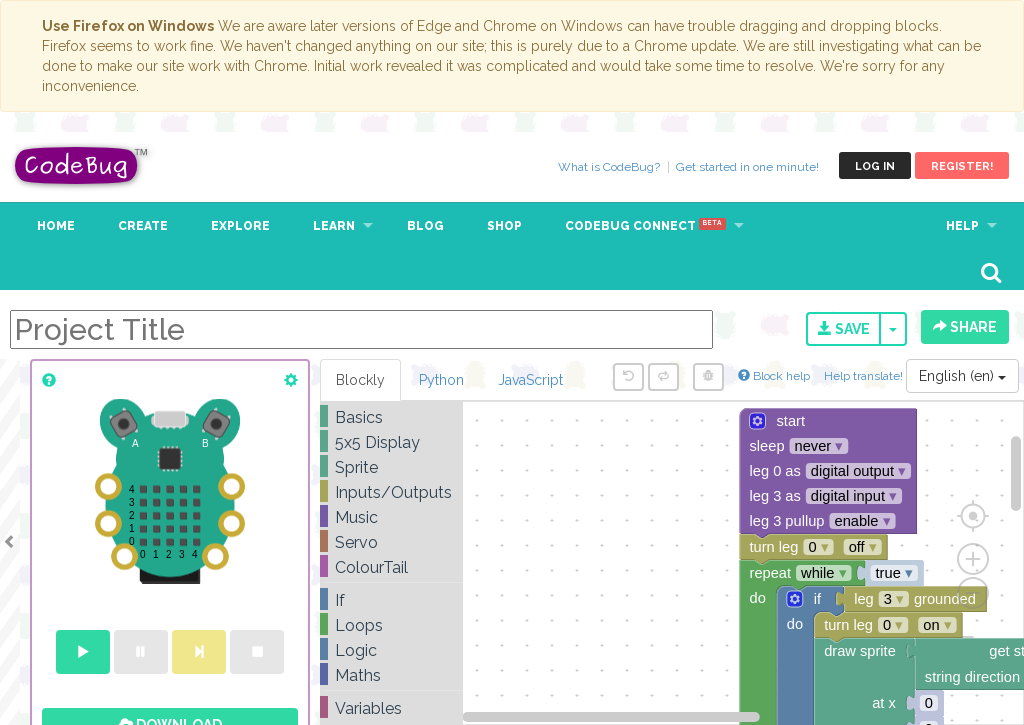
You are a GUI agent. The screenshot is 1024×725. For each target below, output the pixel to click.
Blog (425, 226)
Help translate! (865, 376)
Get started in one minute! (747, 167)
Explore (240, 226)
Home (56, 226)
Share (965, 327)
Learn (334, 226)
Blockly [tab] (360, 380)
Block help (774, 376)
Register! (962, 166)
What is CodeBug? (609, 167)
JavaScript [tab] (530, 380)
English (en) (962, 376)
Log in (875, 166)
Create (143, 226)
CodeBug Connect (645, 226)
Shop (504, 226)
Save (844, 329)
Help (962, 226)
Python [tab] (441, 380)
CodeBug (82, 165)
